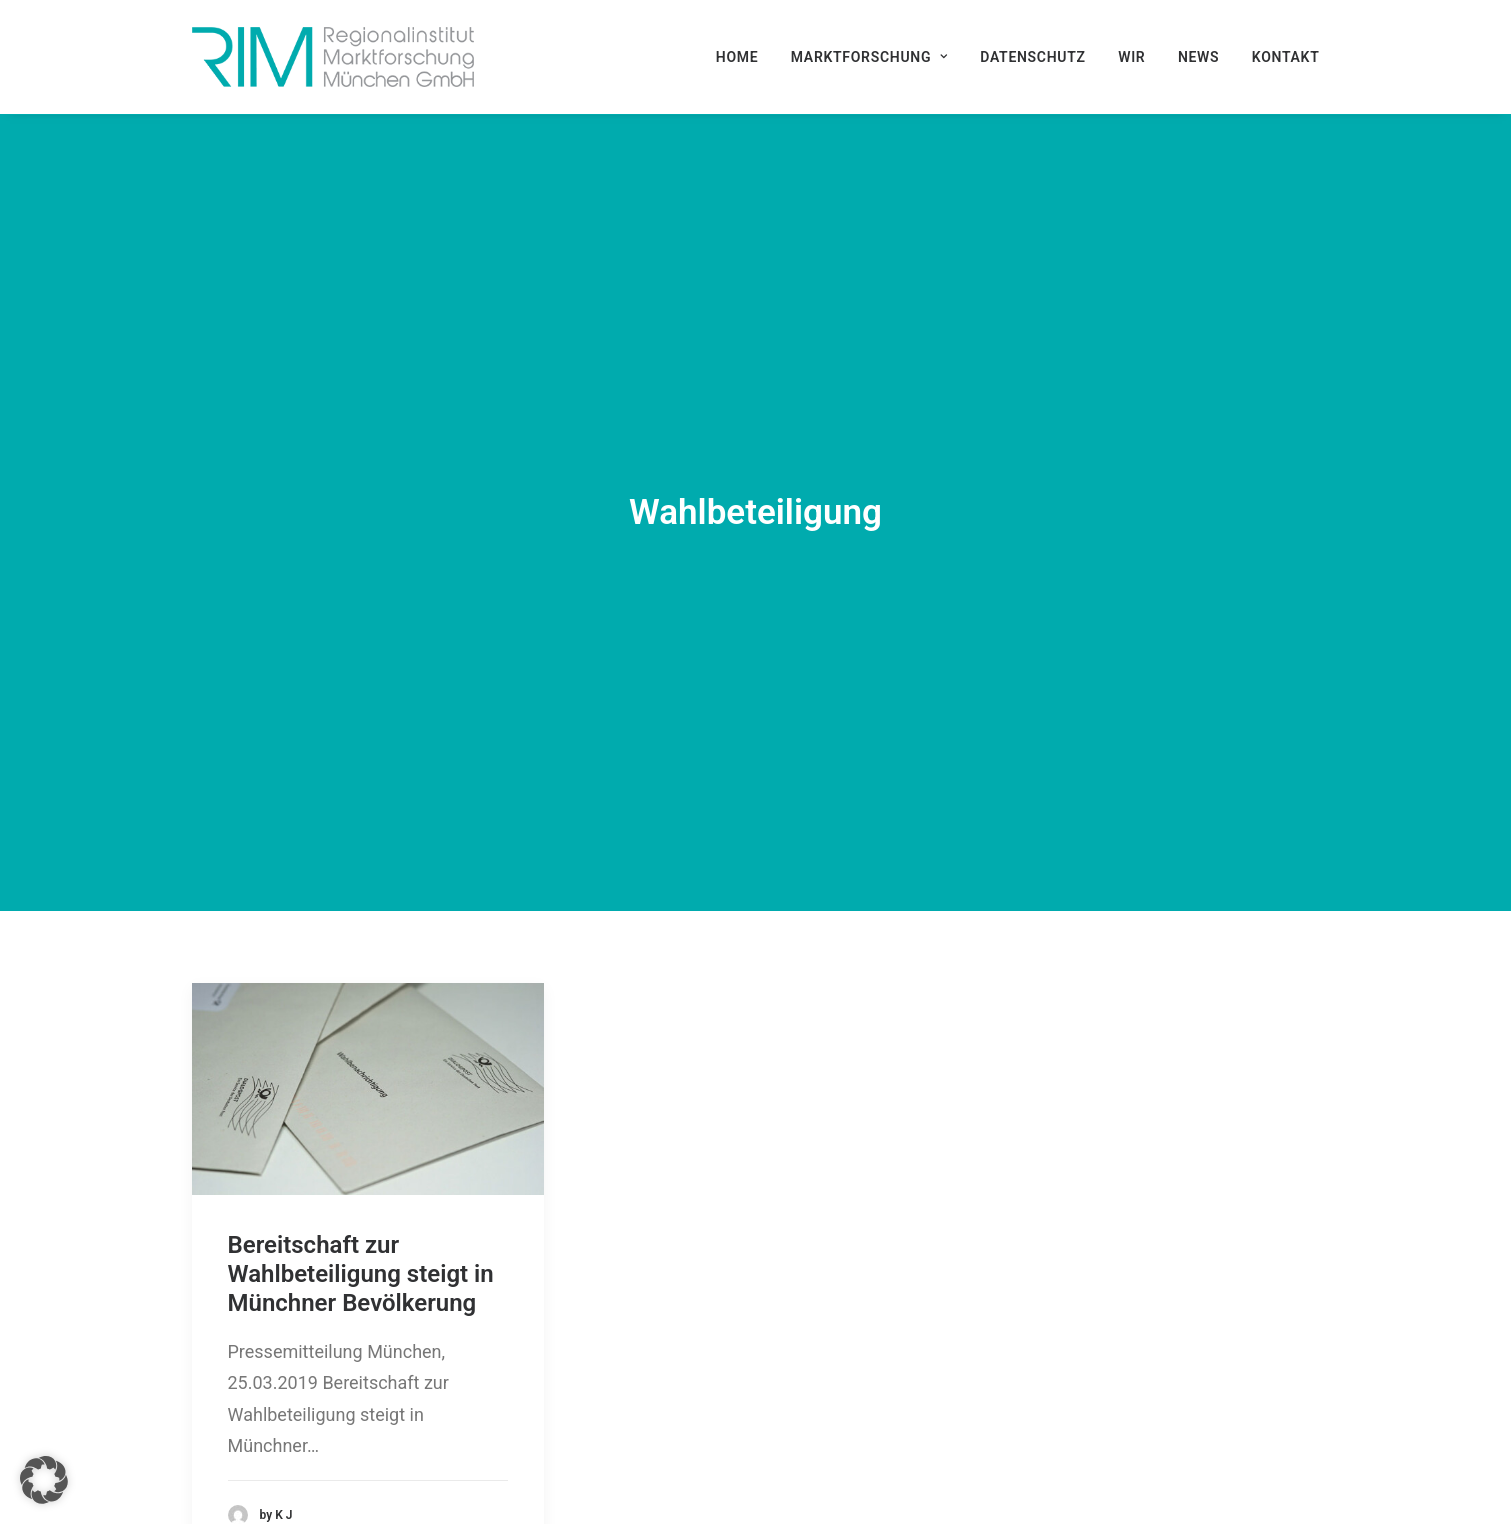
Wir (1131, 57)
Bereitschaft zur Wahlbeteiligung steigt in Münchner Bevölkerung (361, 1175)
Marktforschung (869, 57)
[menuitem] (744, 57)
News (1198, 57)
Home (737, 57)
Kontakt (1286, 57)
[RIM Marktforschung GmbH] (333, 57)
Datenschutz (1032, 57)
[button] (368, 990)
